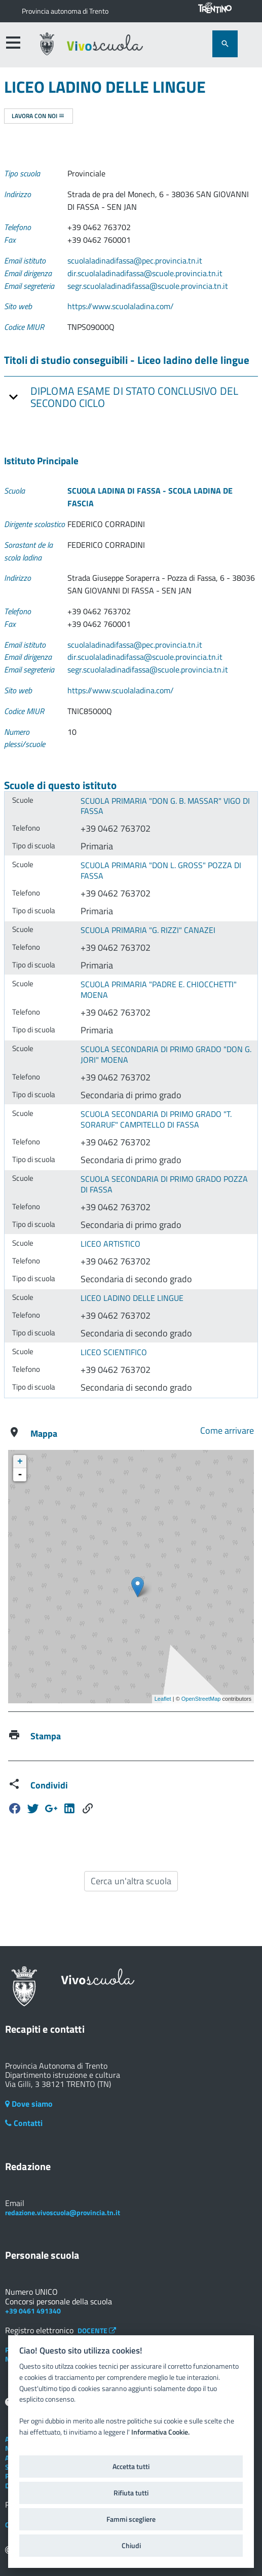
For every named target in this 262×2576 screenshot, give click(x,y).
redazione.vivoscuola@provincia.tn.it (62, 2212)
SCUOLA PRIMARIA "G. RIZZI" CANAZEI (148, 930)
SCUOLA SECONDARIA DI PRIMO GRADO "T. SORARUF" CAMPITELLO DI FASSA (156, 1119)
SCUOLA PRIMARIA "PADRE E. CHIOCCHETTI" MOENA (159, 989)
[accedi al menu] (13, 42)
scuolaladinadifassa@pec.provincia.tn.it (134, 260)
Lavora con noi (38, 116)
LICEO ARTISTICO (110, 1244)
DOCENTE (97, 2330)
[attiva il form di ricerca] (225, 43)
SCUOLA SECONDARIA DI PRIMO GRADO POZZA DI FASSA (164, 1184)
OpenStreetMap (201, 1699)
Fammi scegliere (131, 2519)
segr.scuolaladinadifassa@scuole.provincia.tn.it (147, 286)
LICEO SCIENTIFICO (114, 1352)
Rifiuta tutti (131, 2493)
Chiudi (131, 2546)
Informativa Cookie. (160, 2432)
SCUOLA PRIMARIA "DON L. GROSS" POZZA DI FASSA (161, 870)
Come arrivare (227, 1430)
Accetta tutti (131, 2466)
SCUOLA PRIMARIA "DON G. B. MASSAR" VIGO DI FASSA (165, 806)
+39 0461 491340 (33, 2310)
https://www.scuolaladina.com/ (120, 306)
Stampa (45, 1736)
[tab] (131, 396)
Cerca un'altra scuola (131, 1881)
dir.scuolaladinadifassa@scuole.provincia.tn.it (144, 273)
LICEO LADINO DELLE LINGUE (132, 1298)
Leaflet (163, 1699)
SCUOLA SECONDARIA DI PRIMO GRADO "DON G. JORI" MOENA (166, 1054)
